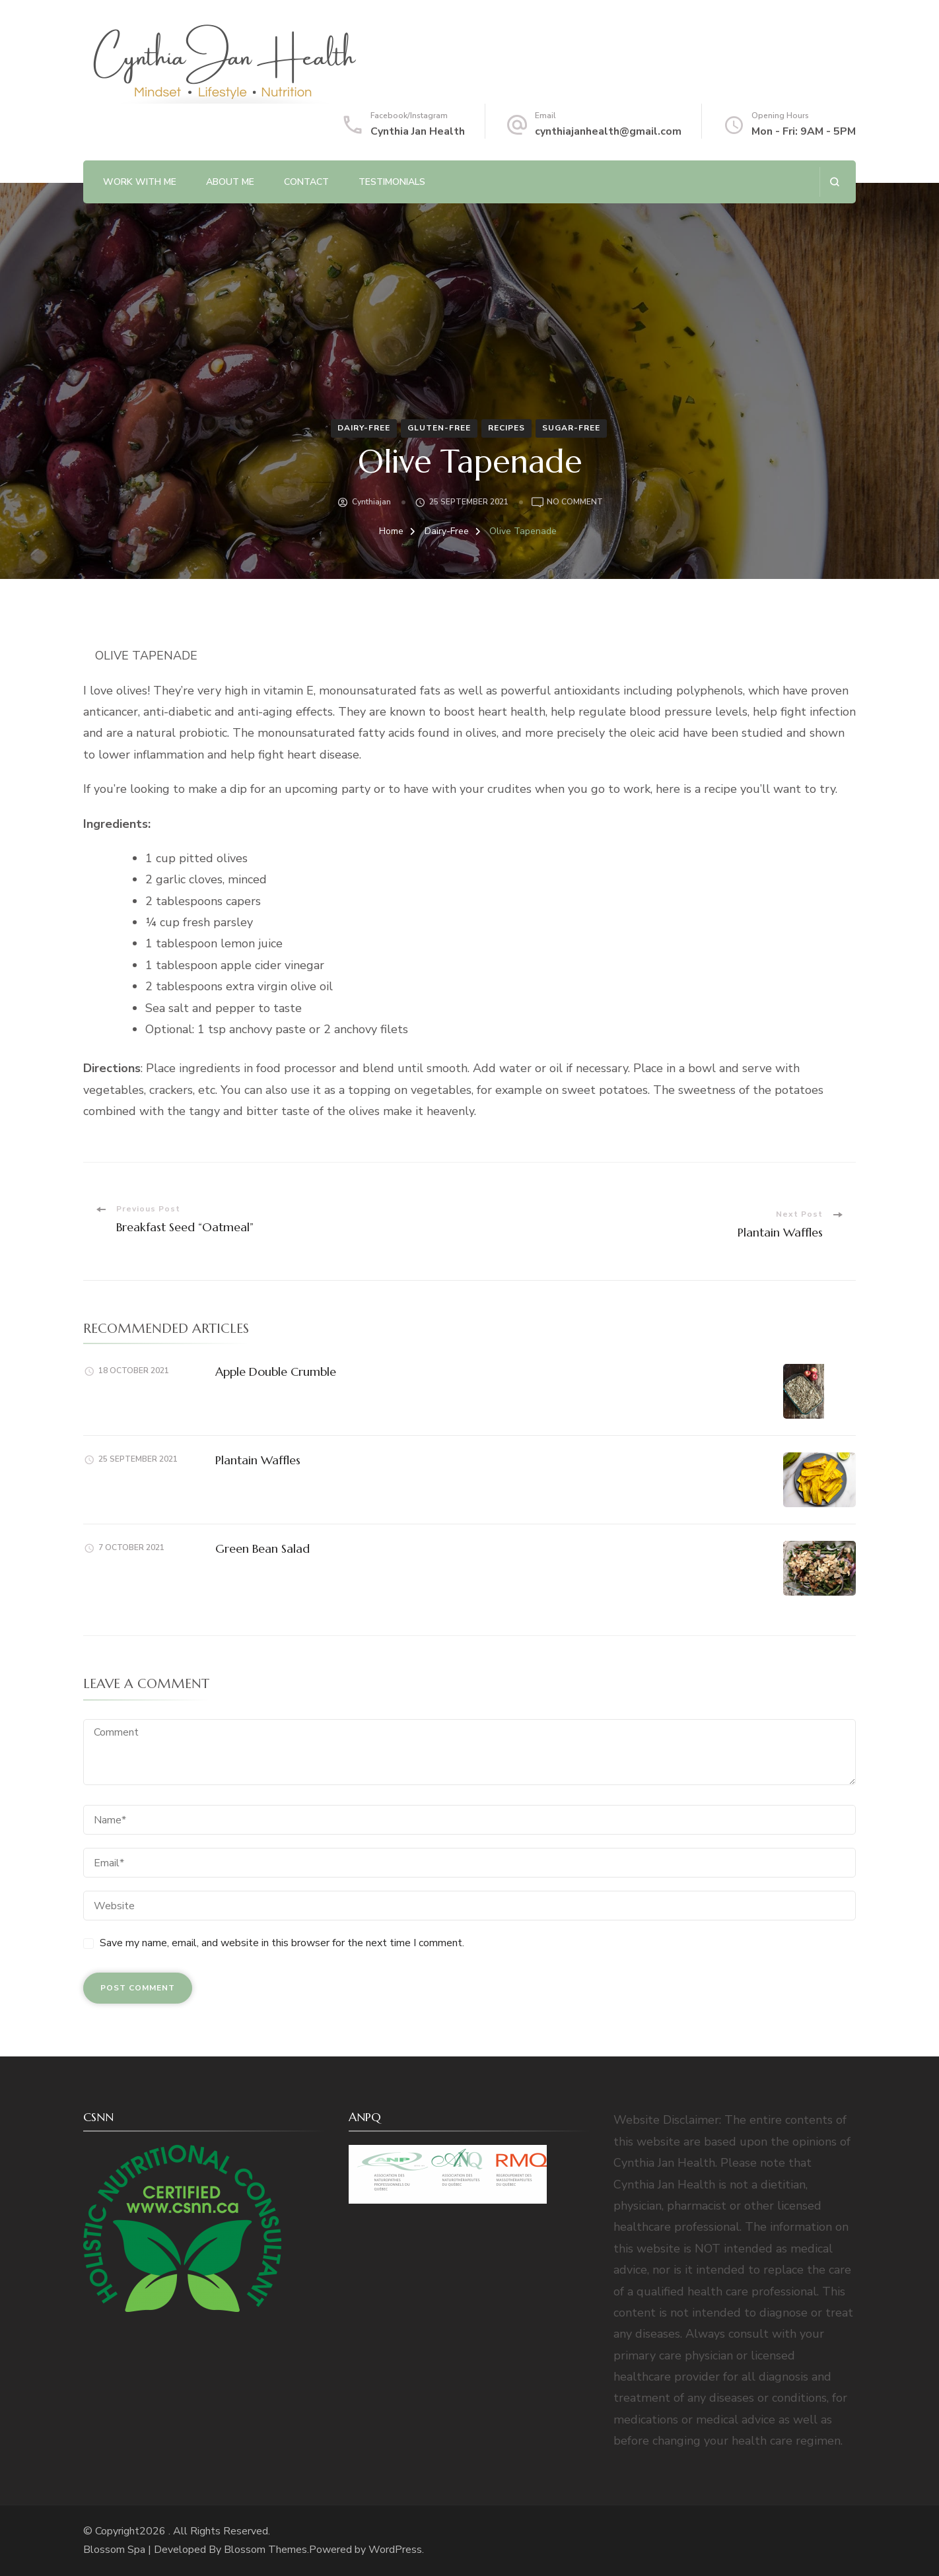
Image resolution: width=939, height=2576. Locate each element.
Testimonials (392, 182)
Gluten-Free (439, 428)
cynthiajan (371, 501)
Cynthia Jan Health (417, 131)
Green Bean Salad (262, 1548)
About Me (230, 182)
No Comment (575, 502)
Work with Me (139, 182)
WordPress (395, 2549)
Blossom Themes (265, 2549)
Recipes (506, 428)
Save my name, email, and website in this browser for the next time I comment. (282, 1943)
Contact (306, 182)
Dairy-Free (363, 428)
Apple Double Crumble (275, 1371)
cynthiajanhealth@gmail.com (608, 131)
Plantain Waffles (257, 1460)
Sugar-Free (571, 428)
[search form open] (834, 182)
